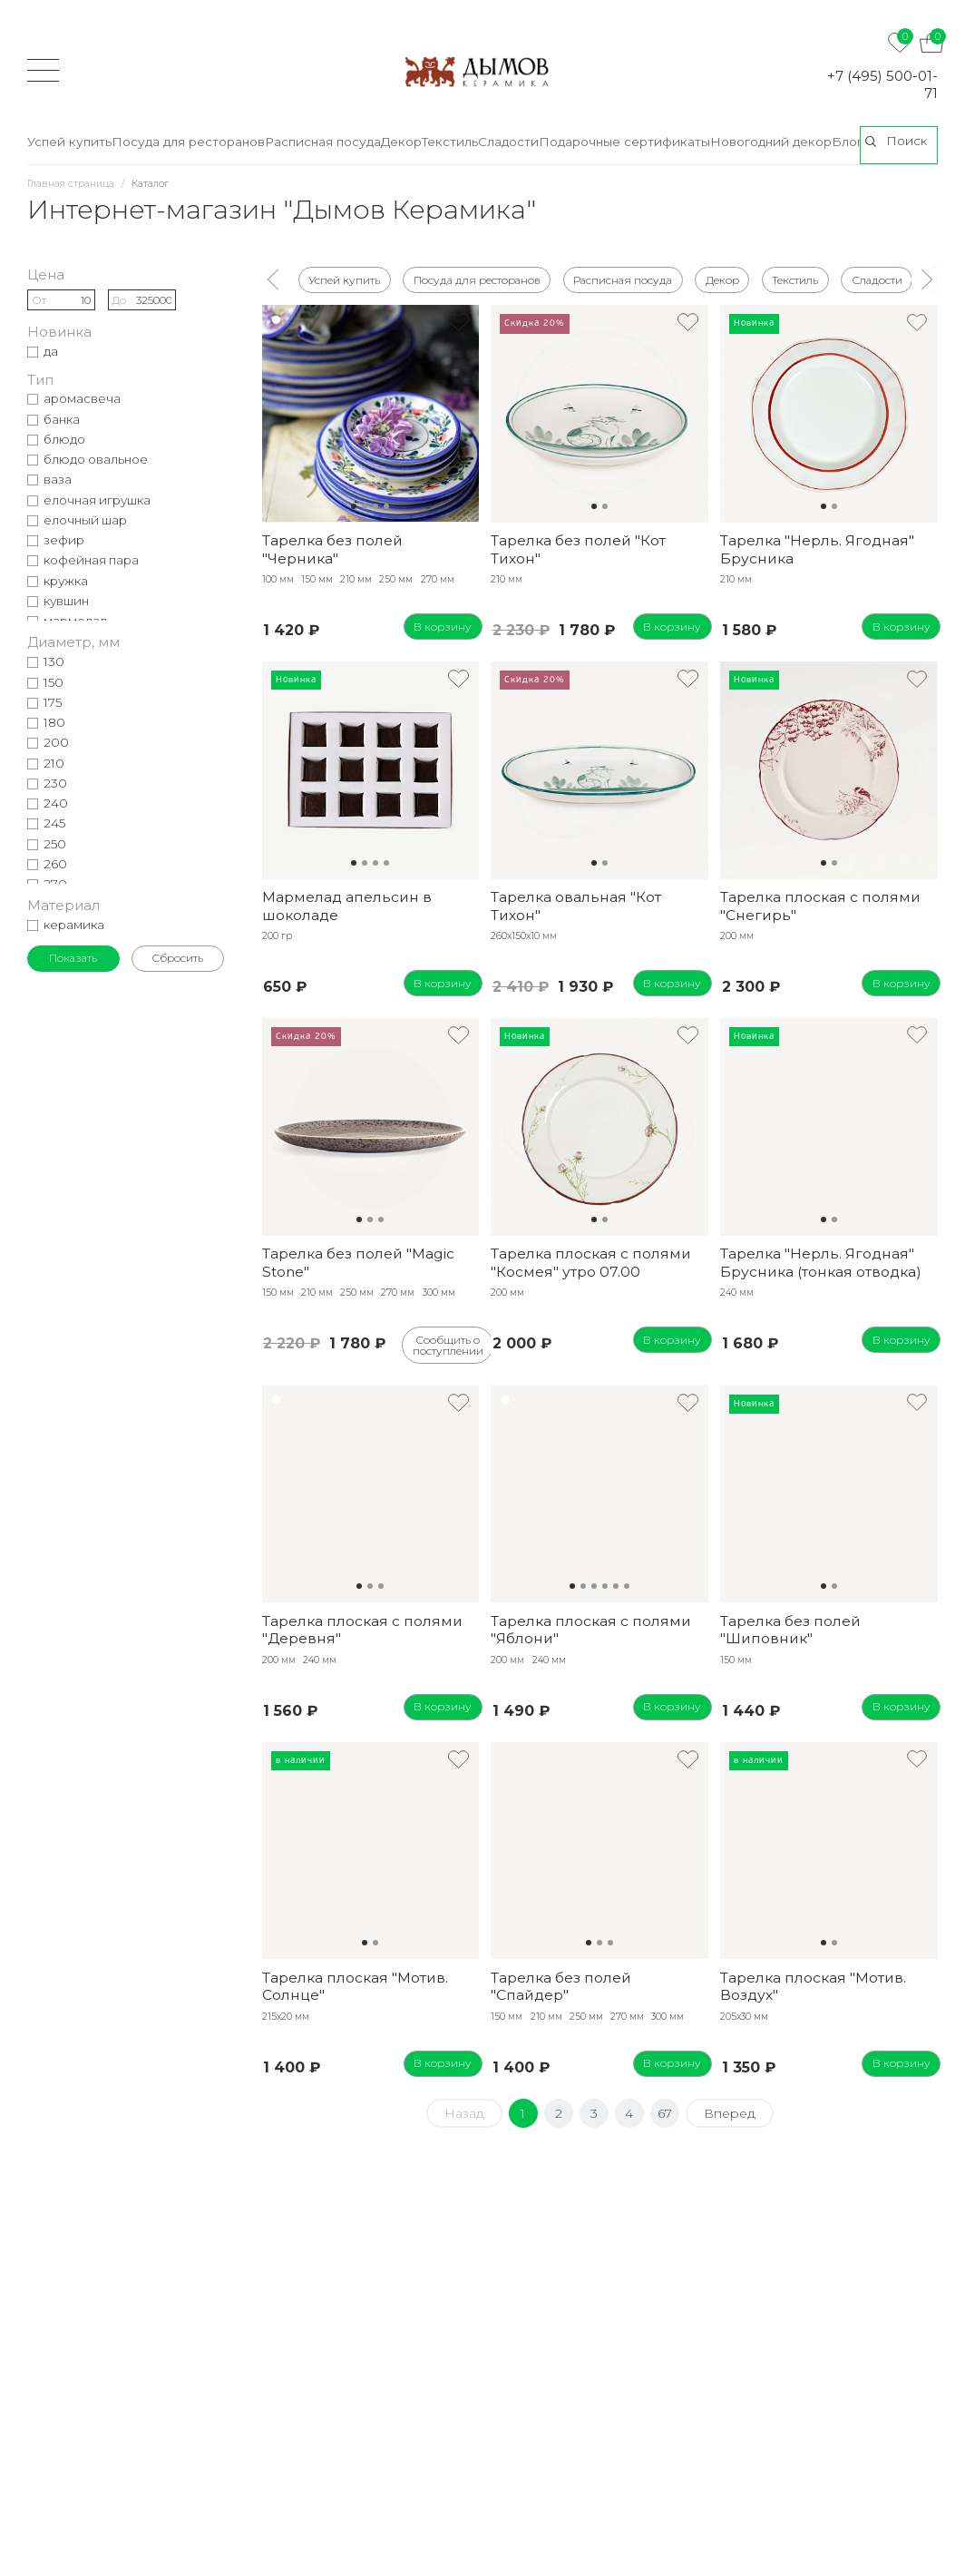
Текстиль (795, 279)
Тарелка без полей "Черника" (332, 549)
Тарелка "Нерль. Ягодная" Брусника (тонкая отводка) (820, 1262)
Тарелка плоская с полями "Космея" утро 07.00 (591, 1262)
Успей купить (344, 279)
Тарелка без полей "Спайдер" (561, 1986)
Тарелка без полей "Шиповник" (790, 1629)
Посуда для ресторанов (477, 279)
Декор (722, 279)
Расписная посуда (622, 279)
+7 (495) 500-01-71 (882, 84)
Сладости (877, 279)
